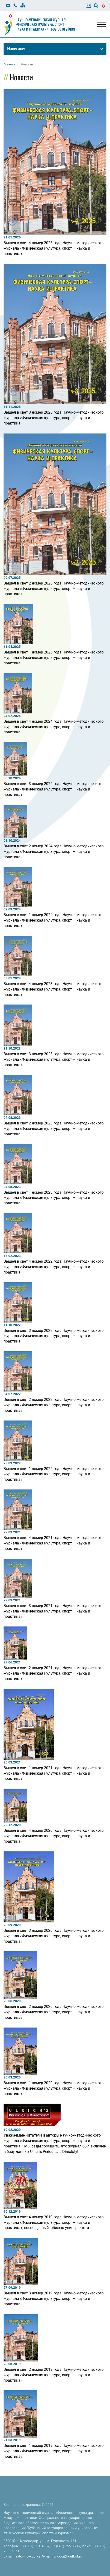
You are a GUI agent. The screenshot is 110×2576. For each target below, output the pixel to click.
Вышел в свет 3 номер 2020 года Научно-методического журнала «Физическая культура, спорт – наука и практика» (54, 1936)
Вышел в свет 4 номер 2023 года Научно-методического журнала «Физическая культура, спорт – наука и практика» (54, 989)
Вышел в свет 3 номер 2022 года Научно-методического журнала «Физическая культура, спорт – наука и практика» (54, 1336)
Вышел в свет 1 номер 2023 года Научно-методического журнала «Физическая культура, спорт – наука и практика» (54, 1198)
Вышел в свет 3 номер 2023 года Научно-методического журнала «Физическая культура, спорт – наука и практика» (54, 1059)
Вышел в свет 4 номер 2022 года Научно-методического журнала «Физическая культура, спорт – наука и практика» (54, 1266)
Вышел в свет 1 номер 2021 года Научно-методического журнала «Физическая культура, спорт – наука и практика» (54, 1773)
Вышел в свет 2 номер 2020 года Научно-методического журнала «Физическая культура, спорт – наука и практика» (54, 2012)
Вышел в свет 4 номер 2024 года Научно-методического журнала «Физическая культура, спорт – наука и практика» (54, 727)
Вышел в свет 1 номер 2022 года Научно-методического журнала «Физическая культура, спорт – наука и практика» (54, 1474)
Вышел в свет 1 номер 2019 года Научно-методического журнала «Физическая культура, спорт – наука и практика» (54, 2451)
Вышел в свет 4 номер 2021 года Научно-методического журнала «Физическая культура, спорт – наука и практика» (54, 1543)
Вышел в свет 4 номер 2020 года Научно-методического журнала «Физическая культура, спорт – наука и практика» (54, 1836)
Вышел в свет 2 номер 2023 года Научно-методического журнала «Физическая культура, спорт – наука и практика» (54, 1128)
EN (88, 5)
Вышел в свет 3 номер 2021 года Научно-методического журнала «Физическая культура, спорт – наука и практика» (54, 1611)
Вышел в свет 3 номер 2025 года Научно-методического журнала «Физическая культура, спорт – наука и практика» (54, 417)
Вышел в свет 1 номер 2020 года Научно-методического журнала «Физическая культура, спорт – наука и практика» (54, 2088)
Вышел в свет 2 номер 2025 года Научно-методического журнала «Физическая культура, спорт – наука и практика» (54, 588)
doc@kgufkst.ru (69, 2556)
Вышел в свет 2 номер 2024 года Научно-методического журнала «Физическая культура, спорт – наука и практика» (54, 851)
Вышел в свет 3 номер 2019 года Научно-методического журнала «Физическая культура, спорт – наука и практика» (54, 2298)
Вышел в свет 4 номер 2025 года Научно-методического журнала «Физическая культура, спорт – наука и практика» (54, 248)
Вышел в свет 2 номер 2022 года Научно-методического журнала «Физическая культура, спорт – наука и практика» (54, 1405)
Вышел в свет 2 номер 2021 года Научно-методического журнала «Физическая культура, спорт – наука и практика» (54, 1673)
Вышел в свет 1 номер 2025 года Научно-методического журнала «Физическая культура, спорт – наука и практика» (54, 657)
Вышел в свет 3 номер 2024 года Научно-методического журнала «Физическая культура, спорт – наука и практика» (54, 789)
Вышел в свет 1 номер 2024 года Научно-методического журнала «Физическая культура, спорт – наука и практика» (54, 920)
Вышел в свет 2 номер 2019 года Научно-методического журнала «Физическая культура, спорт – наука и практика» (54, 2375)
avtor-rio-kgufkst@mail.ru (35, 2556)
